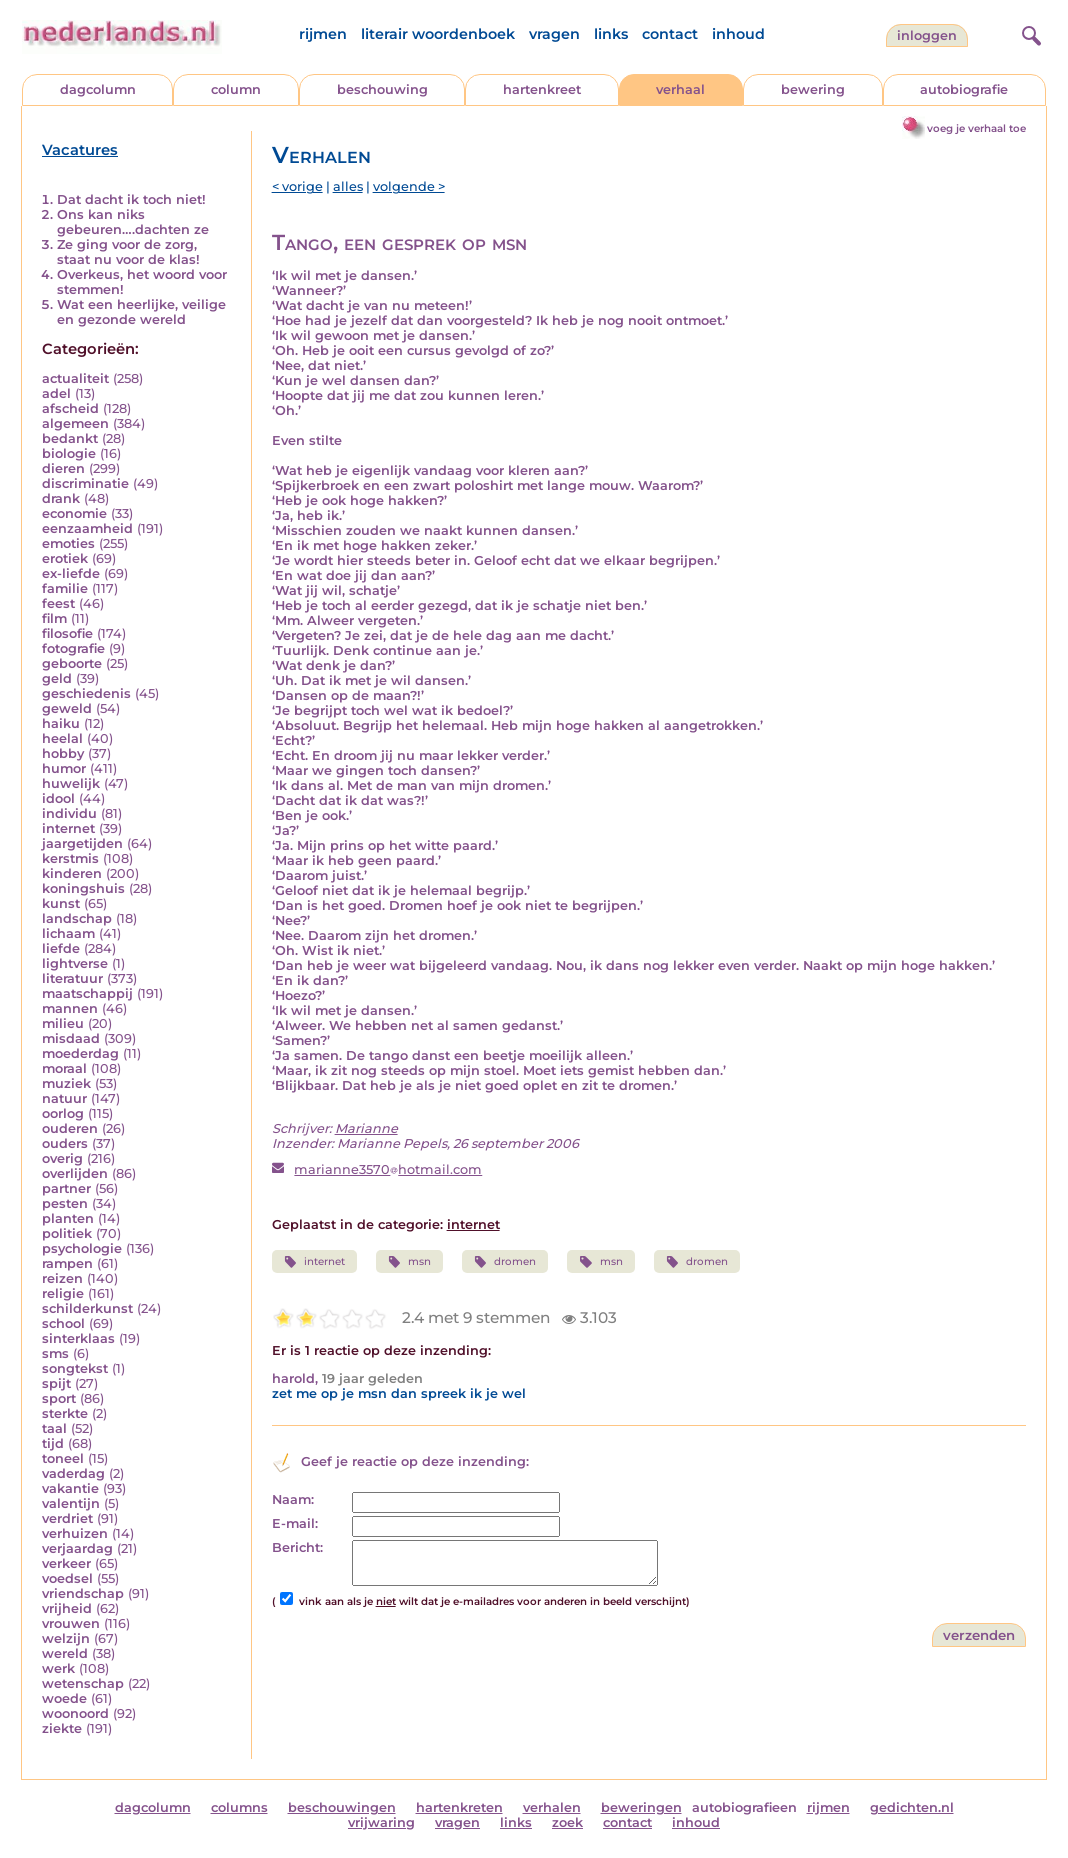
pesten (65, 1203)
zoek (567, 1822)
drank (61, 498)
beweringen (641, 1807)
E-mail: (295, 1523)
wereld (65, 1653)
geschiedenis (86, 693)
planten (68, 1218)
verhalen (552, 1807)
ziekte (62, 1728)
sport (59, 1398)
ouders (65, 1143)
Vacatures (80, 150)
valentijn (71, 1503)
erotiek (65, 558)
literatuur (72, 978)
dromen (505, 1262)
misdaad (71, 1038)
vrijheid (67, 1608)
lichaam (68, 933)
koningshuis (83, 888)
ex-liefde (71, 573)
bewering (813, 89)
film (54, 618)
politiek (67, 1233)
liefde (61, 948)
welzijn (66, 1638)
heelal (62, 738)
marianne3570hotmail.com (388, 1169)
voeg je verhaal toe (976, 128)
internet (68, 828)
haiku (61, 723)
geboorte (72, 663)
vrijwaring (381, 1822)
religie (63, 1293)
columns (239, 1807)
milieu (63, 1023)
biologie (69, 453)
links (611, 34)
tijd (53, 1443)
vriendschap (83, 1593)
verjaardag (77, 1548)
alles (348, 186)
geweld (67, 708)
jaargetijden (82, 843)
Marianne (366, 1128)
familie (65, 588)
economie (74, 513)
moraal (64, 1068)
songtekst (75, 1368)
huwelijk (71, 783)
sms (55, 1353)
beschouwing (382, 89)
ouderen (70, 1128)
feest (58, 603)
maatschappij (87, 993)
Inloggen (927, 35)
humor (64, 768)
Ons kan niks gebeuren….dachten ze (133, 222)
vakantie (70, 1488)
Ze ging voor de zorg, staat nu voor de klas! (128, 252)
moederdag (80, 1053)
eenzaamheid (87, 528)
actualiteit (75, 378)
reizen (62, 1278)
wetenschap (83, 1683)
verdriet (67, 1518)
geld (57, 678)
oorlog (63, 1113)
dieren (63, 468)
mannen (70, 1008)
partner (66, 1188)
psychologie (82, 1248)
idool (58, 798)
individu (69, 813)
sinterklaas (78, 1338)
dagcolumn (98, 89)
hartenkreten (459, 1807)
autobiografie (964, 89)
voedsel (67, 1578)
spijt (56, 1383)
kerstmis (70, 858)
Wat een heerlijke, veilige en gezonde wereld (141, 312)
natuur (64, 1098)
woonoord (75, 1713)
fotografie (73, 648)
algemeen (75, 423)
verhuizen (75, 1533)
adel (56, 393)
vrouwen (71, 1623)
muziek (66, 1083)
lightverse (75, 963)
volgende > (409, 186)
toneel (63, 1458)
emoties (68, 543)
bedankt (70, 438)
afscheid (70, 408)
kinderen (72, 873)
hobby (63, 753)
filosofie (67, 633)
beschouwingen (342, 1807)
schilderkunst (87, 1308)
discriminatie (85, 483)
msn (409, 1262)
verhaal (680, 89)
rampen (67, 1263)
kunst (61, 903)
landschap (77, 918)
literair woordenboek (438, 34)
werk (58, 1668)
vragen (554, 34)
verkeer (66, 1563)
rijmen (323, 34)
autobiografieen (744, 1807)
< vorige (297, 186)
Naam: (293, 1499)
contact (670, 34)
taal (54, 1428)
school (63, 1323)
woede (64, 1698)
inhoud (738, 34)
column (236, 89)
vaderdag (73, 1473)
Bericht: (297, 1547)
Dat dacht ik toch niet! (131, 199)
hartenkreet (542, 89)
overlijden (75, 1173)
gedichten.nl (912, 1807)
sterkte (65, 1413)
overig (62, 1158)
